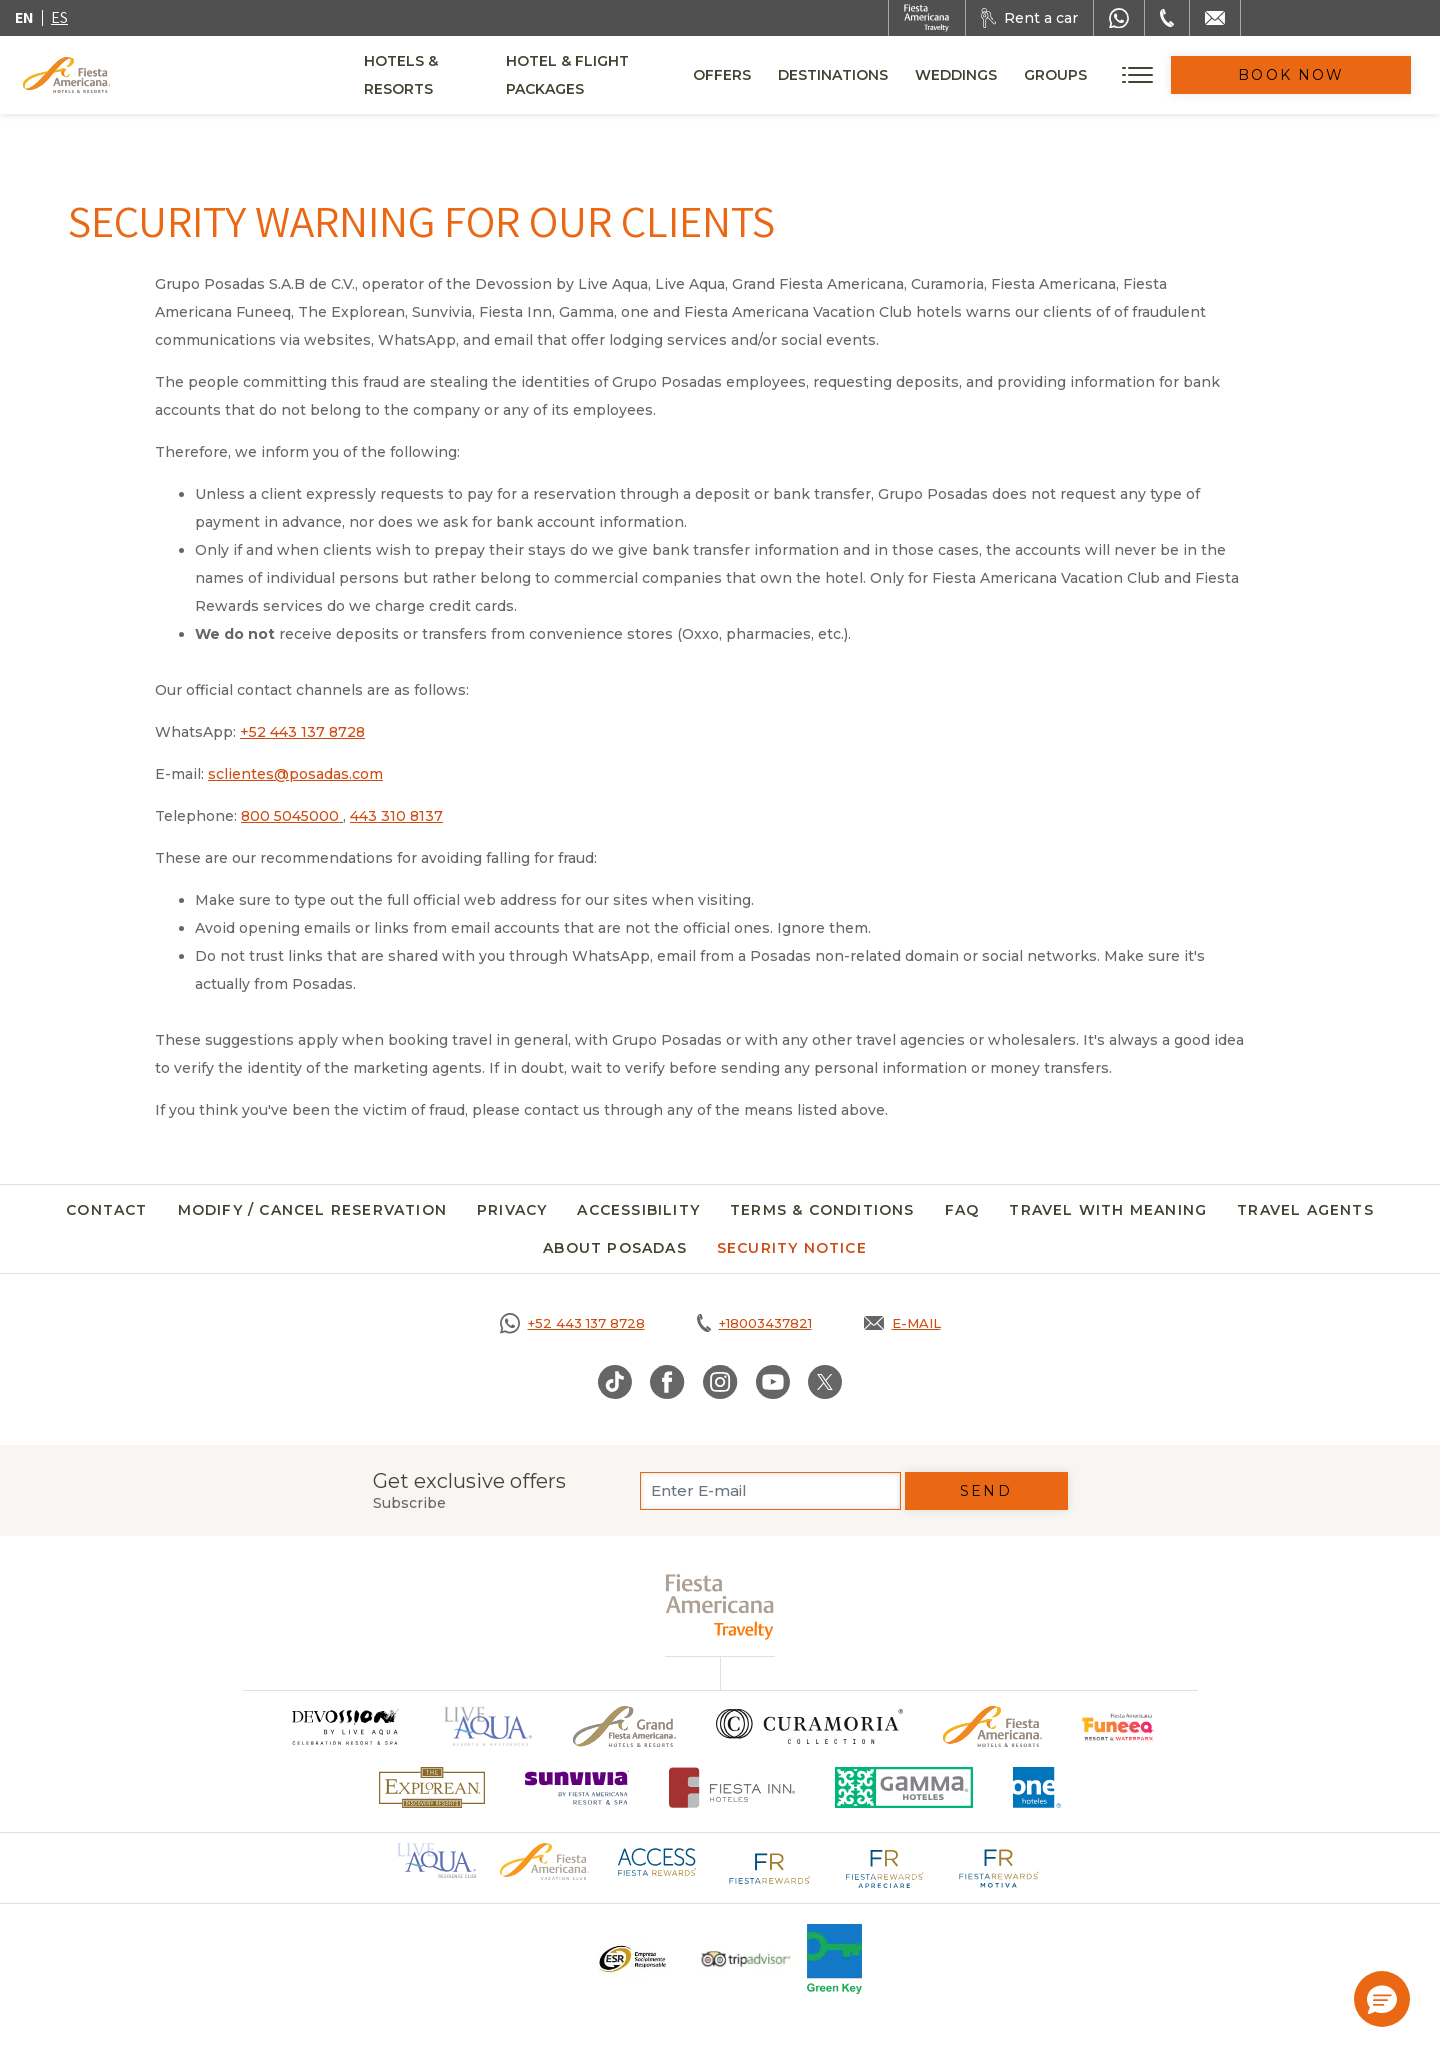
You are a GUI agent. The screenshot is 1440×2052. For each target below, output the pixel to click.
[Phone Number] (1167, 18)
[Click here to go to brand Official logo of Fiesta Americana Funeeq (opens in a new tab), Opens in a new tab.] (1118, 1726)
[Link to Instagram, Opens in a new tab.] (720, 1382)
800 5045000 (292, 816)
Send (985, 1491)
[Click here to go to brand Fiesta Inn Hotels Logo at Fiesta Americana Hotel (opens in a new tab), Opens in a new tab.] (732, 1787)
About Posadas (615, 1248)
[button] (1382, 1999)
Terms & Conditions (822, 1210)
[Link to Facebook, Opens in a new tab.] (667, 1382)
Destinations (910, 75)
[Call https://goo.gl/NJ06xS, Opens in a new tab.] (572, 1323)
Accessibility (638, 1210)
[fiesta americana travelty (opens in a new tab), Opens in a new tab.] (720, 1606)
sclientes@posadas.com (295, 774)
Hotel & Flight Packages (640, 82)
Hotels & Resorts (437, 75)
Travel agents (1305, 1210)
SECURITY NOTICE (792, 1248)
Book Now (1330, 75)
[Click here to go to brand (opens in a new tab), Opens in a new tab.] (344, 1726)
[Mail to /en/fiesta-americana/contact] (1215, 18)
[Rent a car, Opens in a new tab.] (1029, 18)
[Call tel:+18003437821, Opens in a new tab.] (754, 1323)
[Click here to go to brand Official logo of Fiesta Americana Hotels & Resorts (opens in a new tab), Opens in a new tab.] (544, 1860)
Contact (106, 1210)
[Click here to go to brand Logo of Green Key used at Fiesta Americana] (834, 1959)
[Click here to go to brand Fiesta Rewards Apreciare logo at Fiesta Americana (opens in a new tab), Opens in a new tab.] (884, 1867)
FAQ (962, 1210)
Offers (799, 75)
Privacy (512, 1210)
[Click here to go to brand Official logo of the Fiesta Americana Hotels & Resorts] (992, 1726)
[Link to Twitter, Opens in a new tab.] (825, 1382)
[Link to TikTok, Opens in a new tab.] (615, 1382)
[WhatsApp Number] (1119, 18)
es (59, 17)
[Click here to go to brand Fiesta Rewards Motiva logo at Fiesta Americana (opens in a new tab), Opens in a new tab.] (998, 1867)
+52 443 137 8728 (302, 732)
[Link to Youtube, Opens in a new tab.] (773, 1382)
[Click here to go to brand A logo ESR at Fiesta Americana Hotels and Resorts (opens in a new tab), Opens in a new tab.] (631, 1959)
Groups (1132, 75)
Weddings (1033, 75)
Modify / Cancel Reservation (312, 1210)
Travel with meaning (1108, 1210)
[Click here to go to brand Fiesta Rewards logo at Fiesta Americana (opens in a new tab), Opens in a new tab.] (770, 1867)
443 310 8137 (396, 816)
